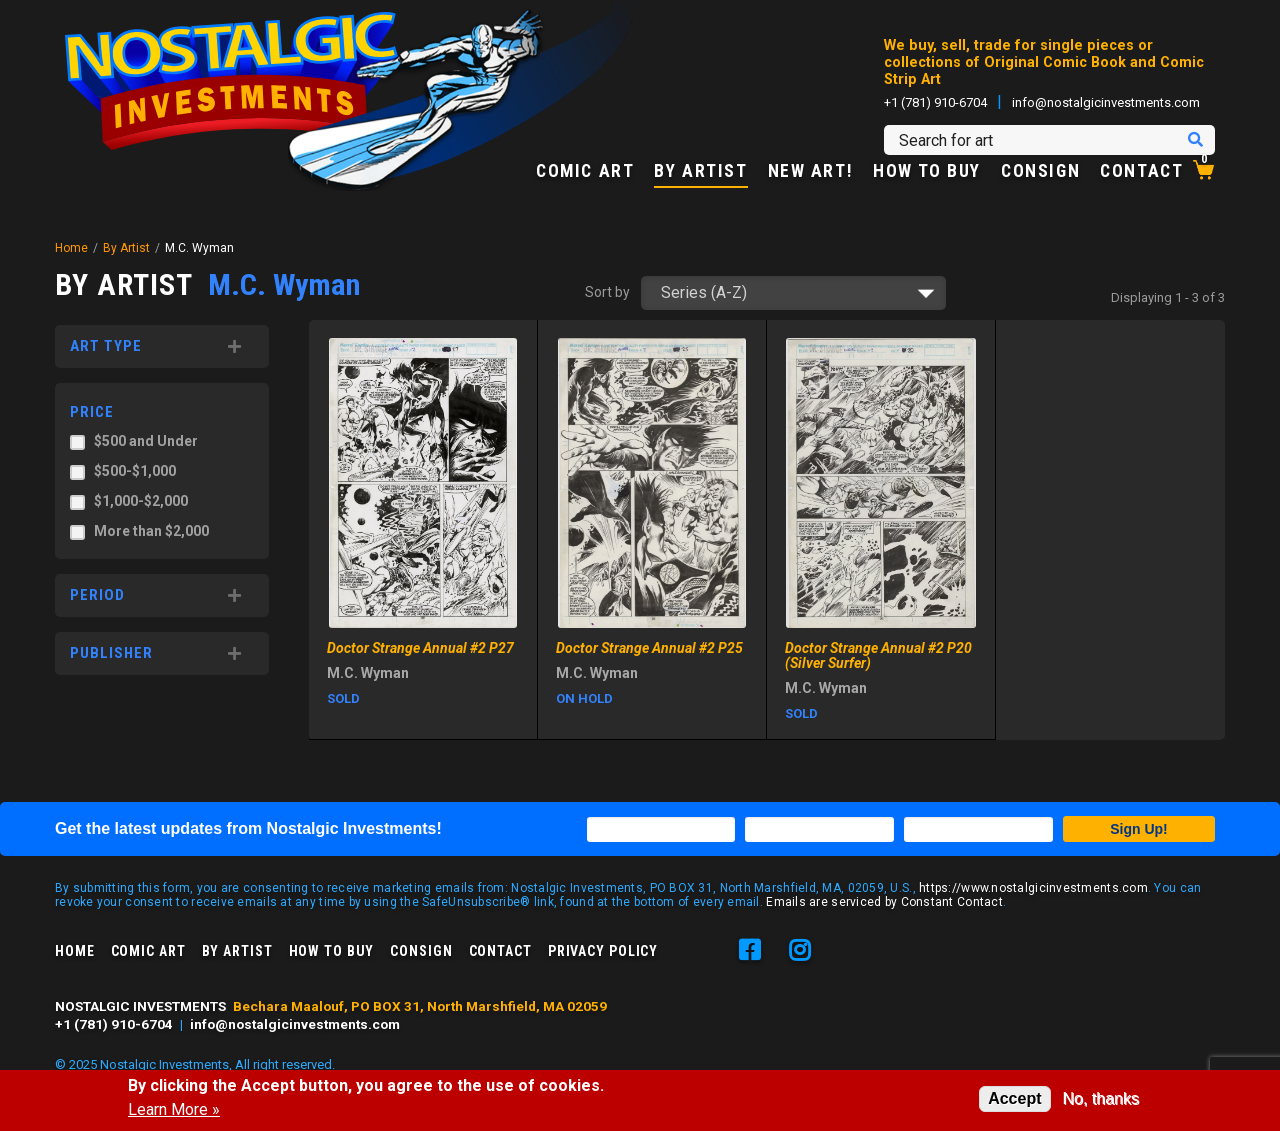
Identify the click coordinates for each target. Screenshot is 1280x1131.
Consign (1040, 172)
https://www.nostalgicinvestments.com (1033, 888)
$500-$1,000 (135, 471)
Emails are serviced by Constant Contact (884, 902)
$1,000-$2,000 (141, 501)
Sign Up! (1139, 829)
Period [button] (97, 595)
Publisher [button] (111, 653)
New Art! (811, 172)
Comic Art (585, 172)
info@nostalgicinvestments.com (1106, 102)
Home (71, 248)
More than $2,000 (151, 531)
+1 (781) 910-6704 (935, 102)
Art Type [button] (106, 346)
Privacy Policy (603, 951)
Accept (1014, 1098)
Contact (1141, 172)
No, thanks (1101, 1098)
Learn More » (174, 1110)
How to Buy (927, 172)
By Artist (700, 172)
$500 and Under (146, 441)
